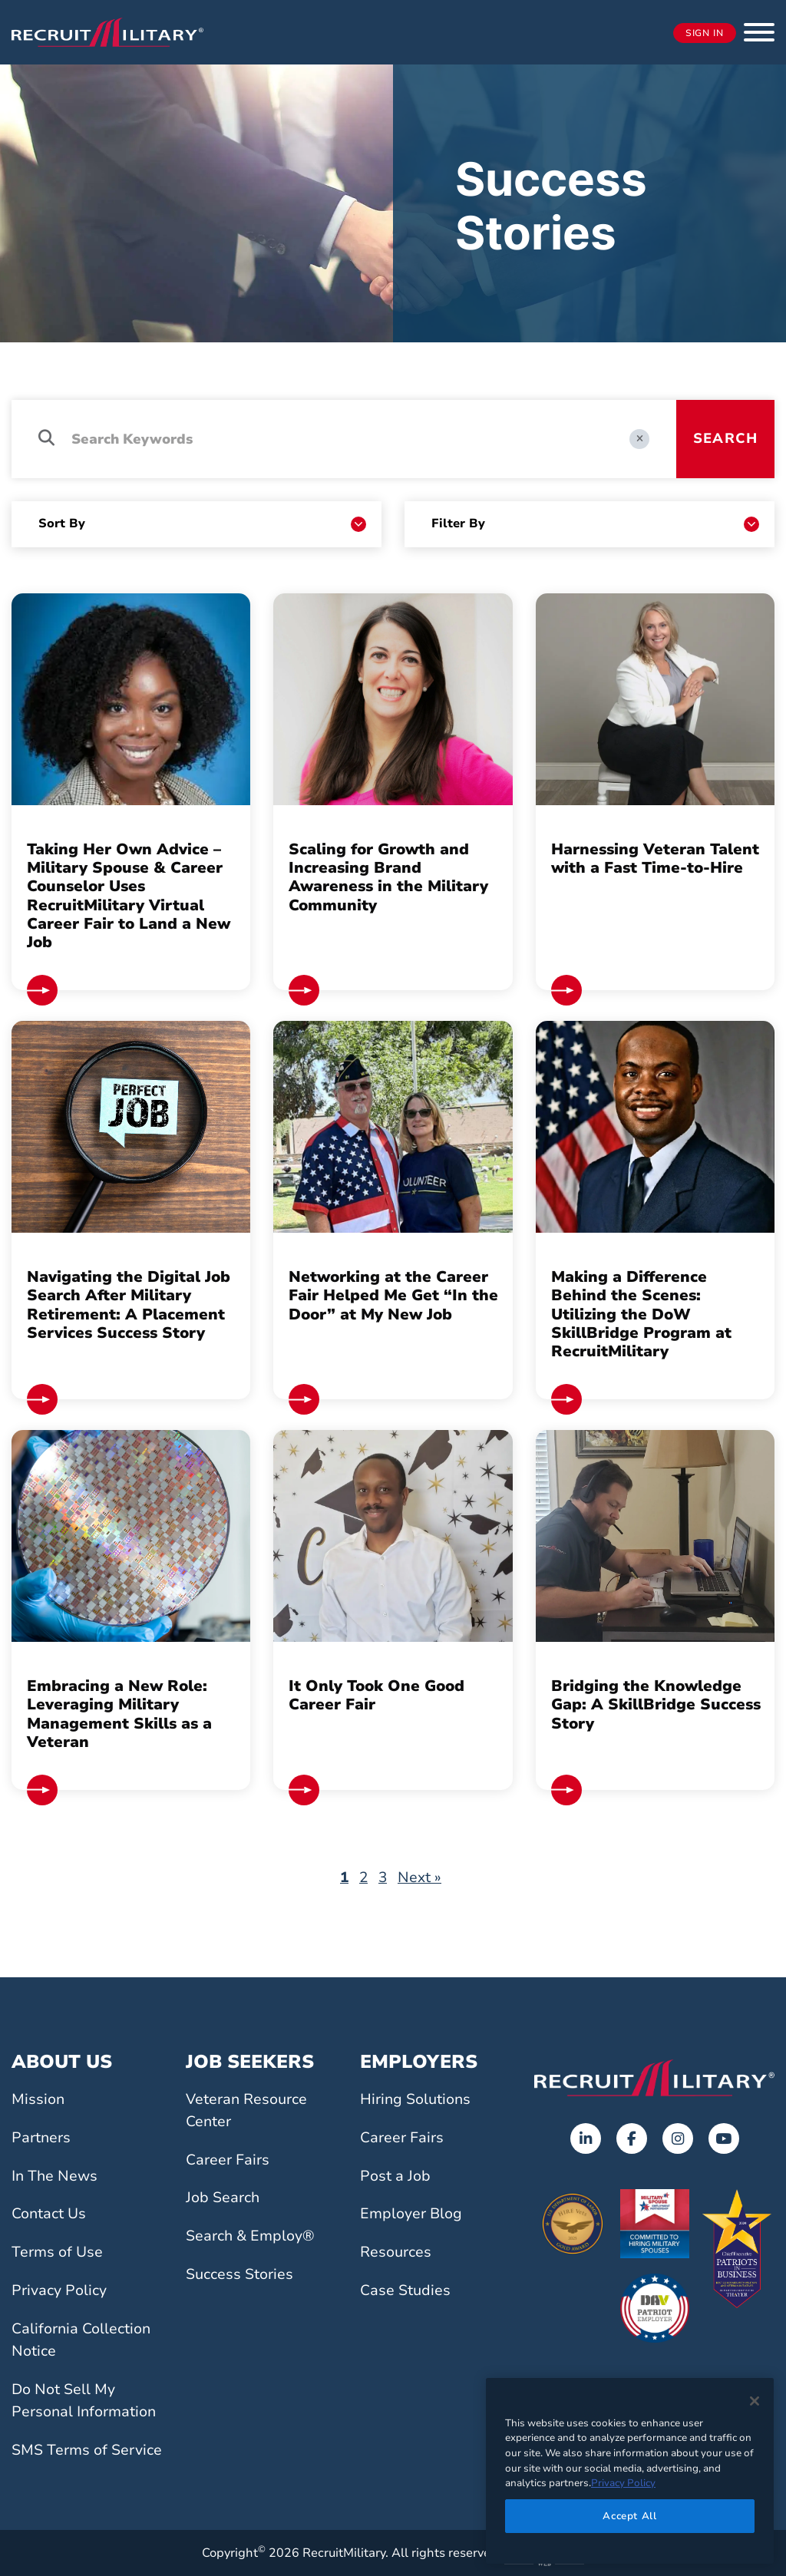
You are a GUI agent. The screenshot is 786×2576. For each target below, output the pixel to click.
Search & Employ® (250, 2236)
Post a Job (395, 2176)
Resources (395, 2252)
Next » (419, 1877)
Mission (38, 2099)
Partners (41, 2138)
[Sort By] (202, 524)
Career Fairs (227, 2160)
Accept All (630, 2516)
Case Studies (405, 2290)
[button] (759, 32)
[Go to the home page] (654, 2077)
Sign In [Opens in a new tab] (704, 33)
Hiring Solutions (415, 2099)
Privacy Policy (59, 2290)
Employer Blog (411, 2214)
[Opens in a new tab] (585, 2138)
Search (725, 438)
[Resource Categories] (595, 524)
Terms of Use (57, 2252)
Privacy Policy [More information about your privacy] (623, 2483)
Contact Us (49, 2214)
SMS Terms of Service (87, 2450)
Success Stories (239, 2274)
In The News (54, 2176)
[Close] (754, 2401)
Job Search (222, 2198)
